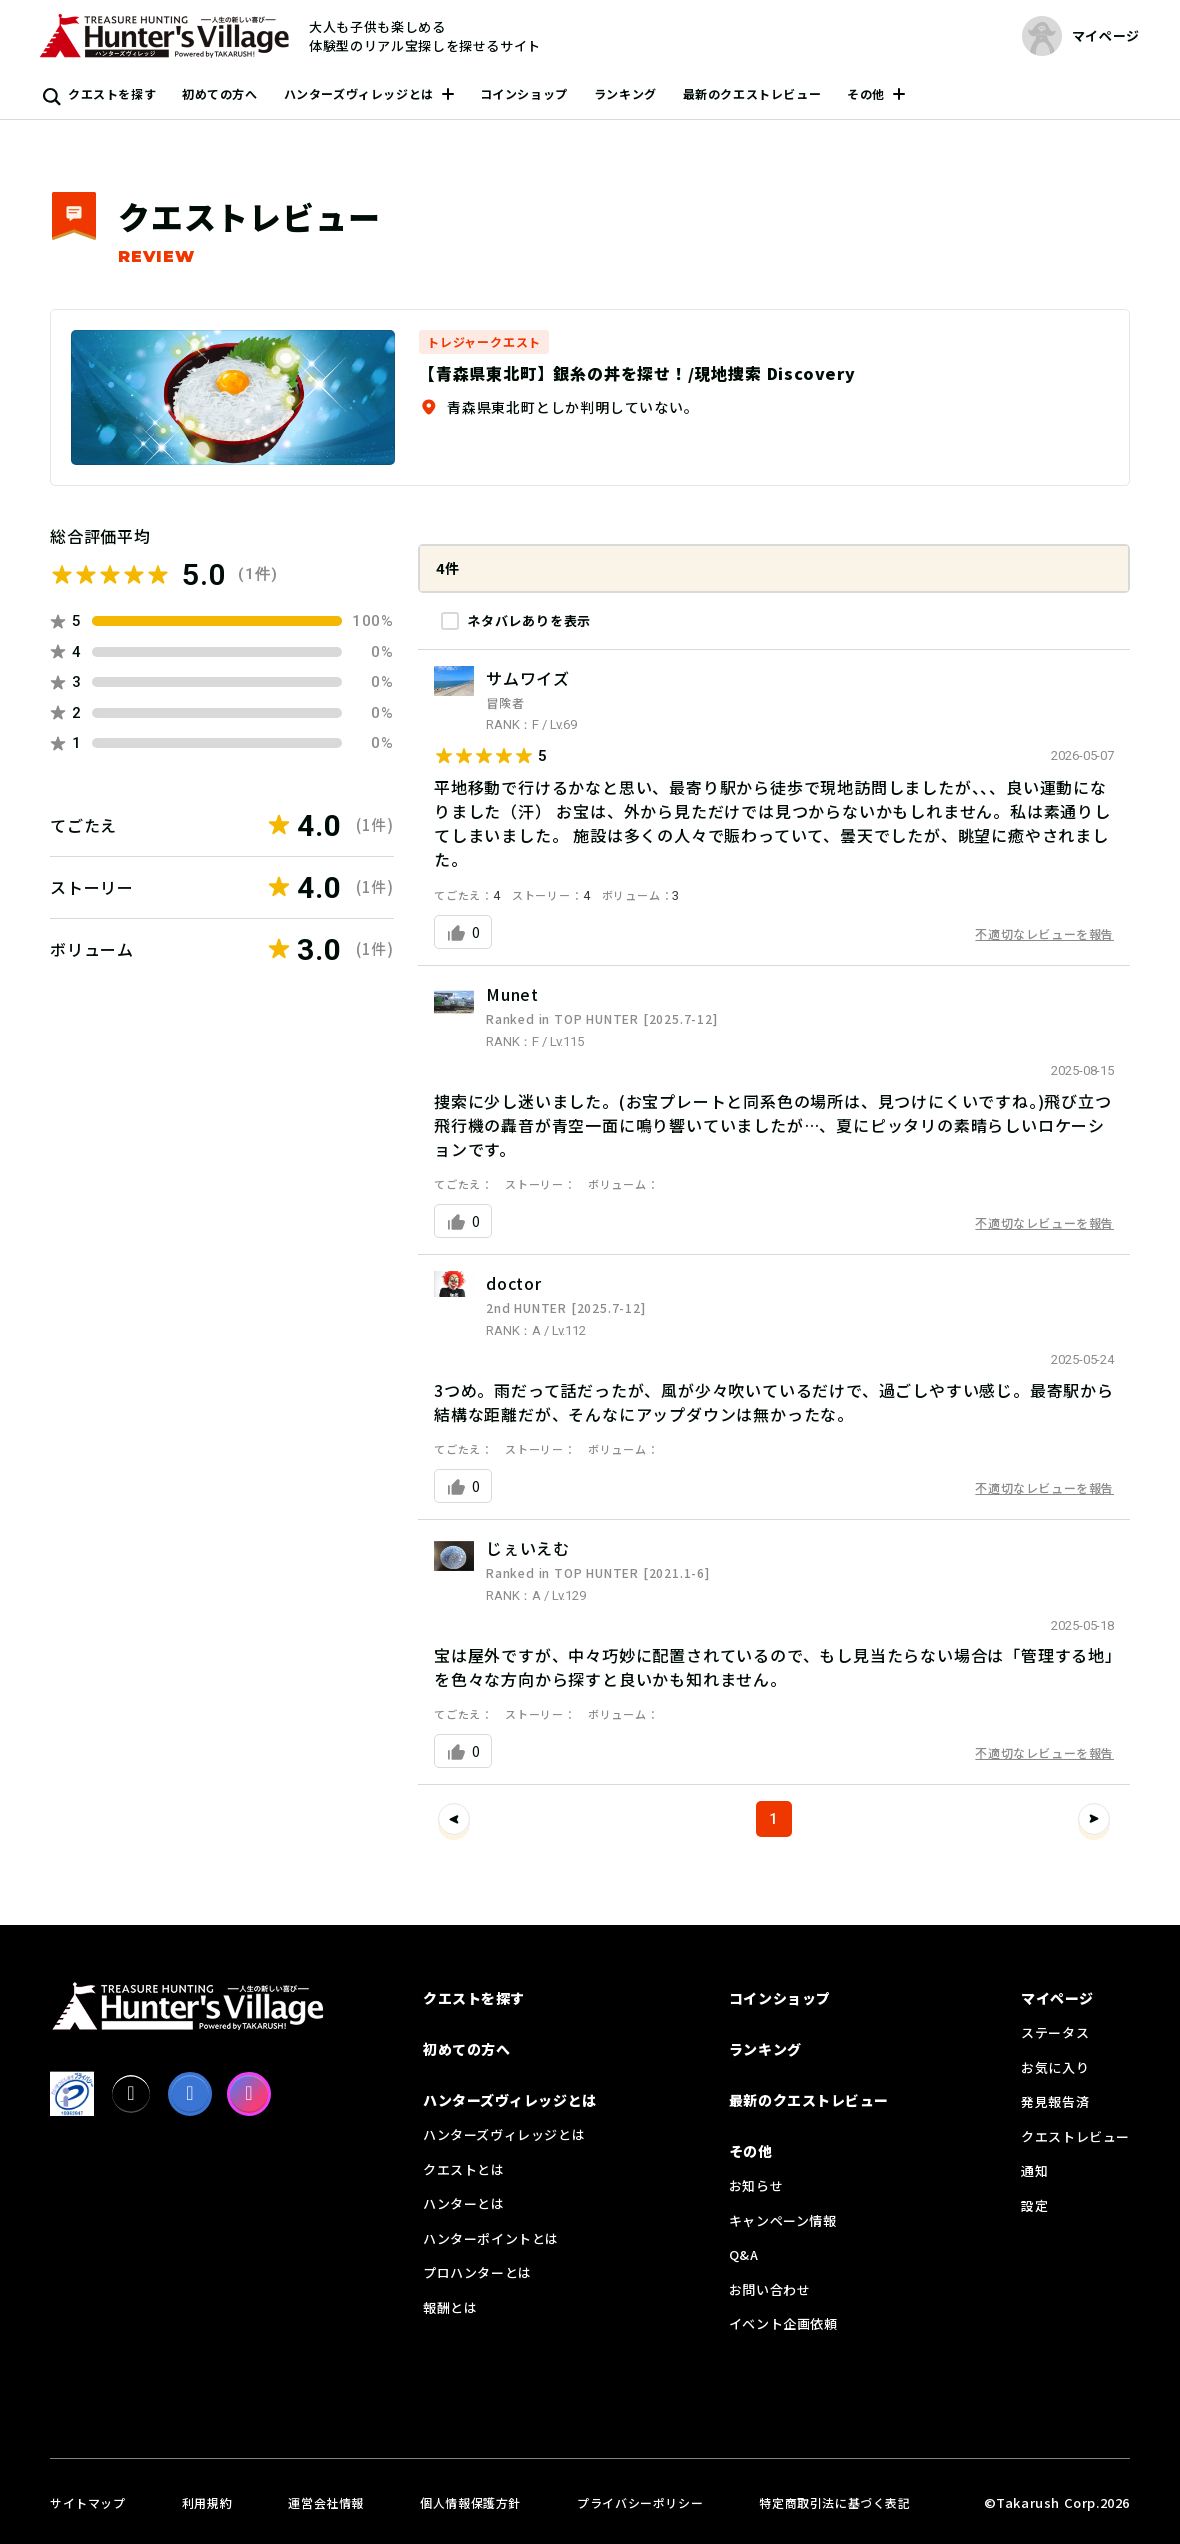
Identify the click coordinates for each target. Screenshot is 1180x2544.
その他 (866, 93)
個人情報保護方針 (470, 2502)
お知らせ (756, 2185)
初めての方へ (220, 93)
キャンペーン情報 (783, 2220)
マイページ (1057, 1998)
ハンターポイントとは (491, 2238)
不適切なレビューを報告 (1044, 933)
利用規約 (207, 2502)
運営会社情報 (326, 2502)
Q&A (744, 2254)
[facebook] (190, 2094)
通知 (1034, 2170)
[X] (131, 2094)
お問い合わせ (770, 2289)
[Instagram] (249, 2094)
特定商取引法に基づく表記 (834, 2502)
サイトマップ (88, 2502)
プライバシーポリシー (640, 2502)
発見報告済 (1055, 2101)
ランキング (625, 93)
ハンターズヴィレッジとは (359, 93)
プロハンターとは (477, 2272)
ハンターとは (464, 2203)
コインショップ (524, 93)
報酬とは (450, 2307)
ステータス (1055, 2032)
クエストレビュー (1075, 2136)
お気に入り (1055, 2067)
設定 (1034, 2205)
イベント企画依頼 (783, 2323)
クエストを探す (112, 93)
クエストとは (464, 2169)
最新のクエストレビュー (752, 93)
